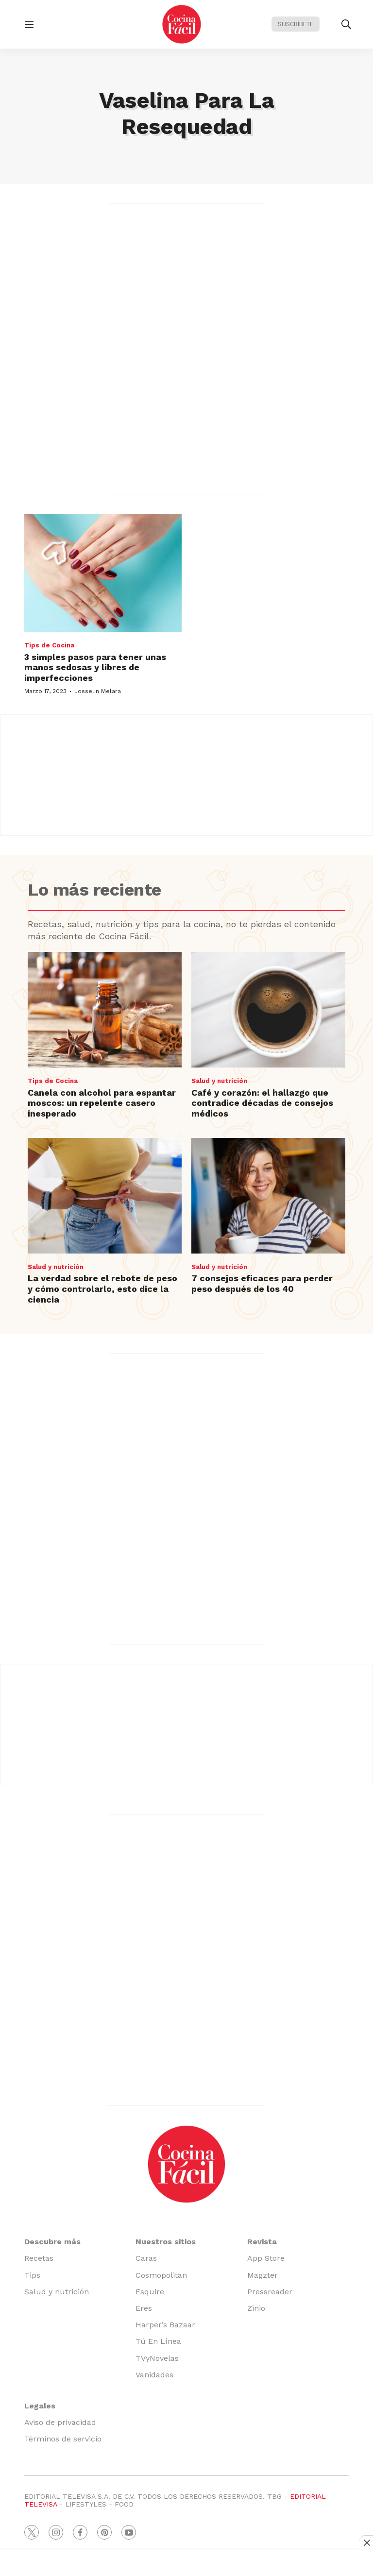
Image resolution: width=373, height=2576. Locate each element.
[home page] (181, 24)
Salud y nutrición (219, 1081)
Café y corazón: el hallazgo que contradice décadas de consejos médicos (262, 1103)
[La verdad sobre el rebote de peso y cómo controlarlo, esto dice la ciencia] (105, 1196)
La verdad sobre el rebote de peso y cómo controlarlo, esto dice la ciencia (102, 1288)
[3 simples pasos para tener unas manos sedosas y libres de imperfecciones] (103, 573)
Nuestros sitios (166, 2241)
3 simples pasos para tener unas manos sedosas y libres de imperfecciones (95, 667)
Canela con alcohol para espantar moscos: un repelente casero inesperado (102, 1103)
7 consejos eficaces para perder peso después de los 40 (262, 1283)
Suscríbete (295, 24)
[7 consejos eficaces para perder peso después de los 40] (268, 1196)
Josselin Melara (97, 691)
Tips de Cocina (49, 645)
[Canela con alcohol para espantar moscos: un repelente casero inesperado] (105, 1010)
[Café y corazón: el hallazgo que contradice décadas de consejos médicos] (268, 1010)
